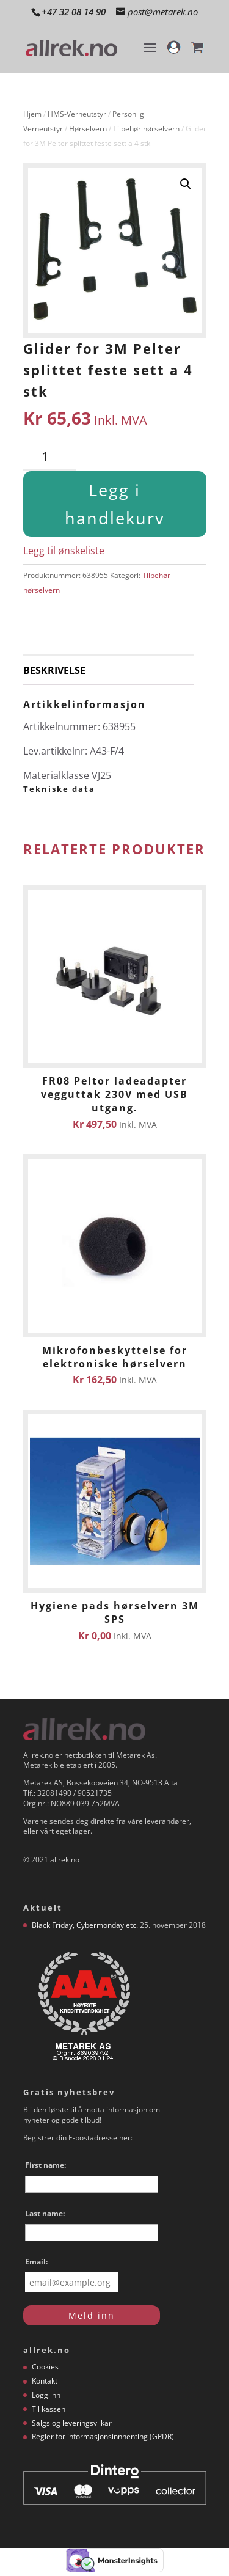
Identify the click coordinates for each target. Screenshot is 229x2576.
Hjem (32, 114)
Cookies (45, 2367)
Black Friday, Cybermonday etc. (85, 1925)
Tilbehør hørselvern (146, 128)
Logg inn (46, 2395)
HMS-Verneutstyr (77, 114)
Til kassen (48, 2409)
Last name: (45, 2213)
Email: (36, 2261)
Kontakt (44, 2381)
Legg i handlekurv (114, 503)
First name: (45, 2165)
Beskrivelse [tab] (54, 670)
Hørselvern (88, 128)
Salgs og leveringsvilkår (72, 2423)
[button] (186, 184)
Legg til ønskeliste (63, 550)
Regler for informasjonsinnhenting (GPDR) (103, 2436)
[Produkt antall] (49, 457)
